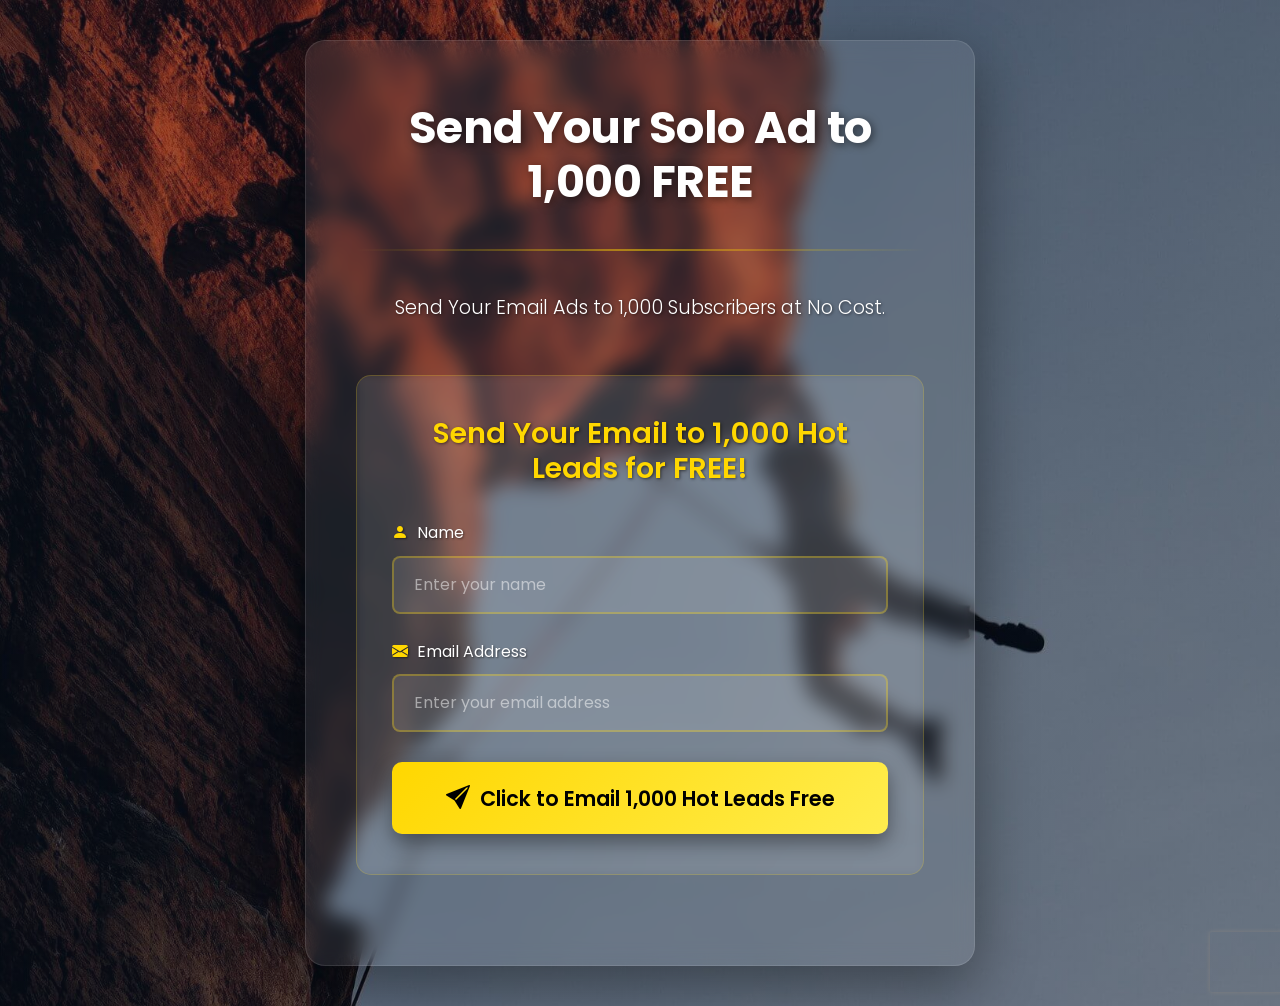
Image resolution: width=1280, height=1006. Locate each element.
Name (428, 532)
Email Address (459, 651)
